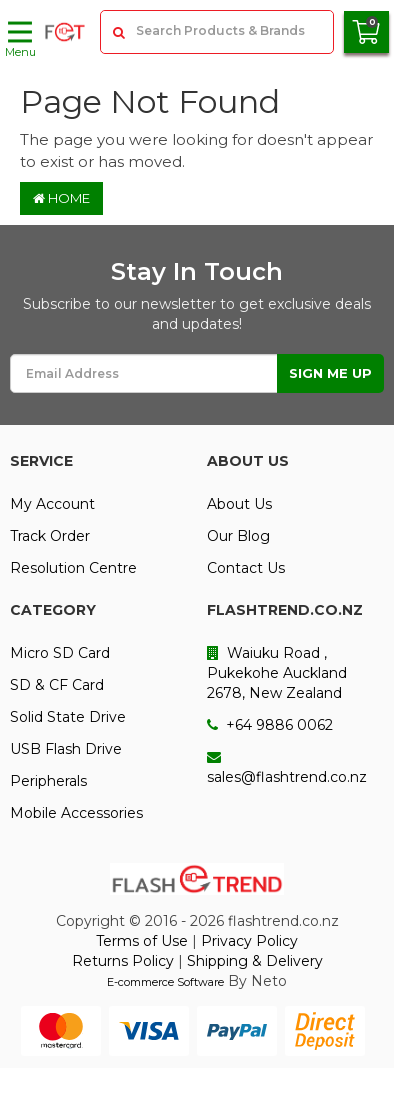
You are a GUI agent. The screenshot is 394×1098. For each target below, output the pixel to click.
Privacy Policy (249, 941)
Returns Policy (123, 961)
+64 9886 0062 (270, 725)
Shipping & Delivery (255, 961)
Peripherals (48, 781)
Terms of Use (142, 941)
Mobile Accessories (76, 813)
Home (61, 198)
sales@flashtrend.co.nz (287, 768)
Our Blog (238, 536)
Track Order (50, 536)
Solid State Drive (68, 717)
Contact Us (246, 568)
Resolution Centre (73, 568)
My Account (52, 504)
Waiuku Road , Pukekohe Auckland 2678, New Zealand (277, 673)
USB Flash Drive (66, 749)
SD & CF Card (57, 685)
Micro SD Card (60, 653)
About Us (239, 504)
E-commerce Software (165, 982)
